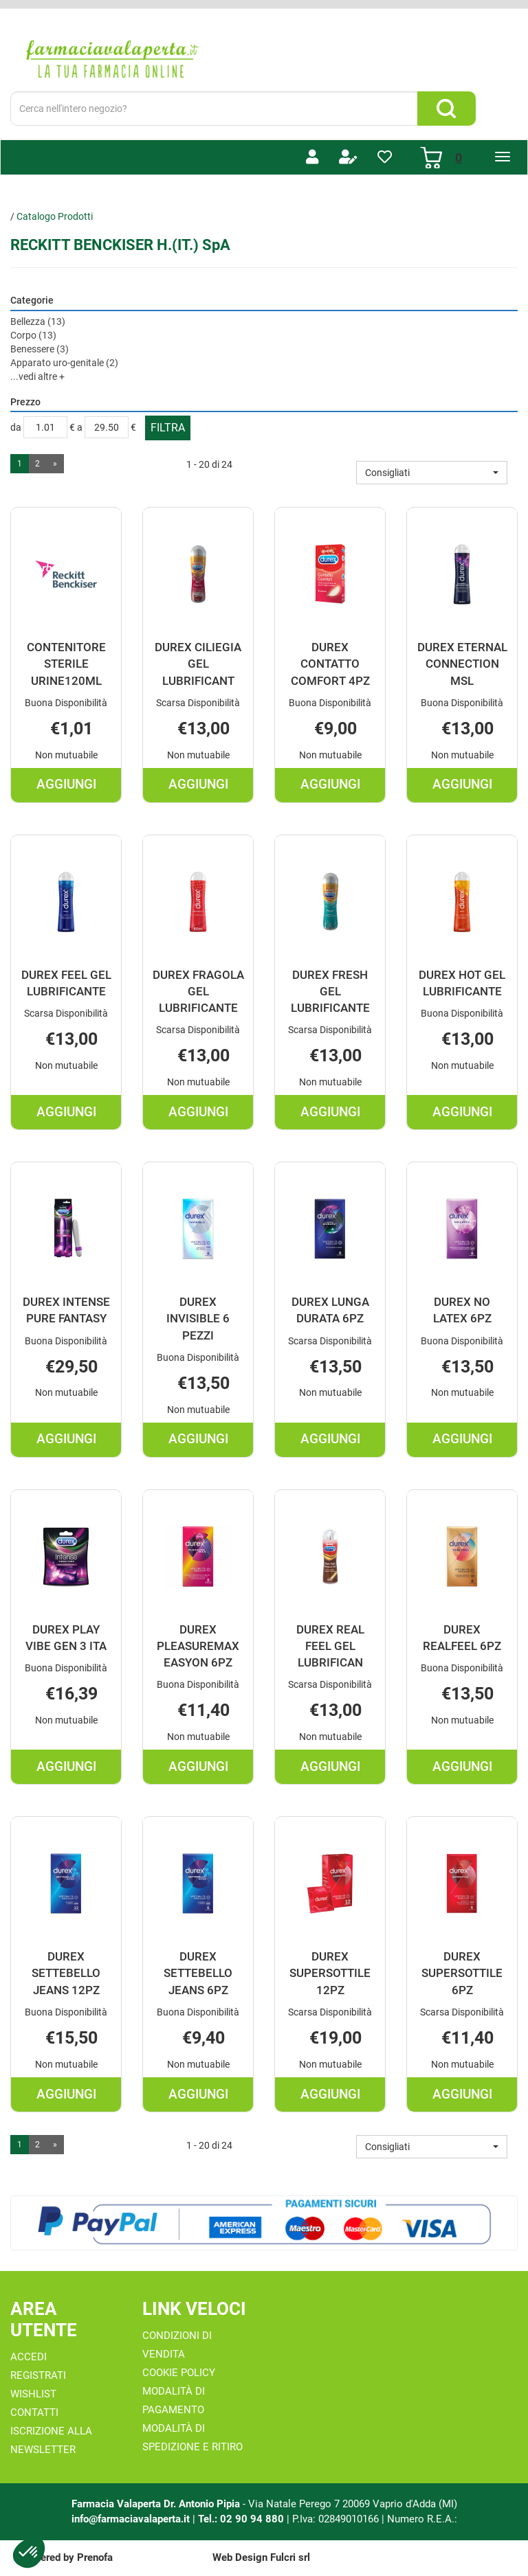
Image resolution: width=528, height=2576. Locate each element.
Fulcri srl (290, 2557)
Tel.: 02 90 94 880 (242, 2519)
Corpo (33, 335)
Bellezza (37, 321)
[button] (431, 472)
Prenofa (95, 2557)
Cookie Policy (178, 2372)
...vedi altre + (37, 376)
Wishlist (33, 2394)
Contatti (34, 2412)
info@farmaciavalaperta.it (131, 2519)
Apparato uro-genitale (64, 362)
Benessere (39, 348)
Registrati (38, 2375)
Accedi (28, 2357)
